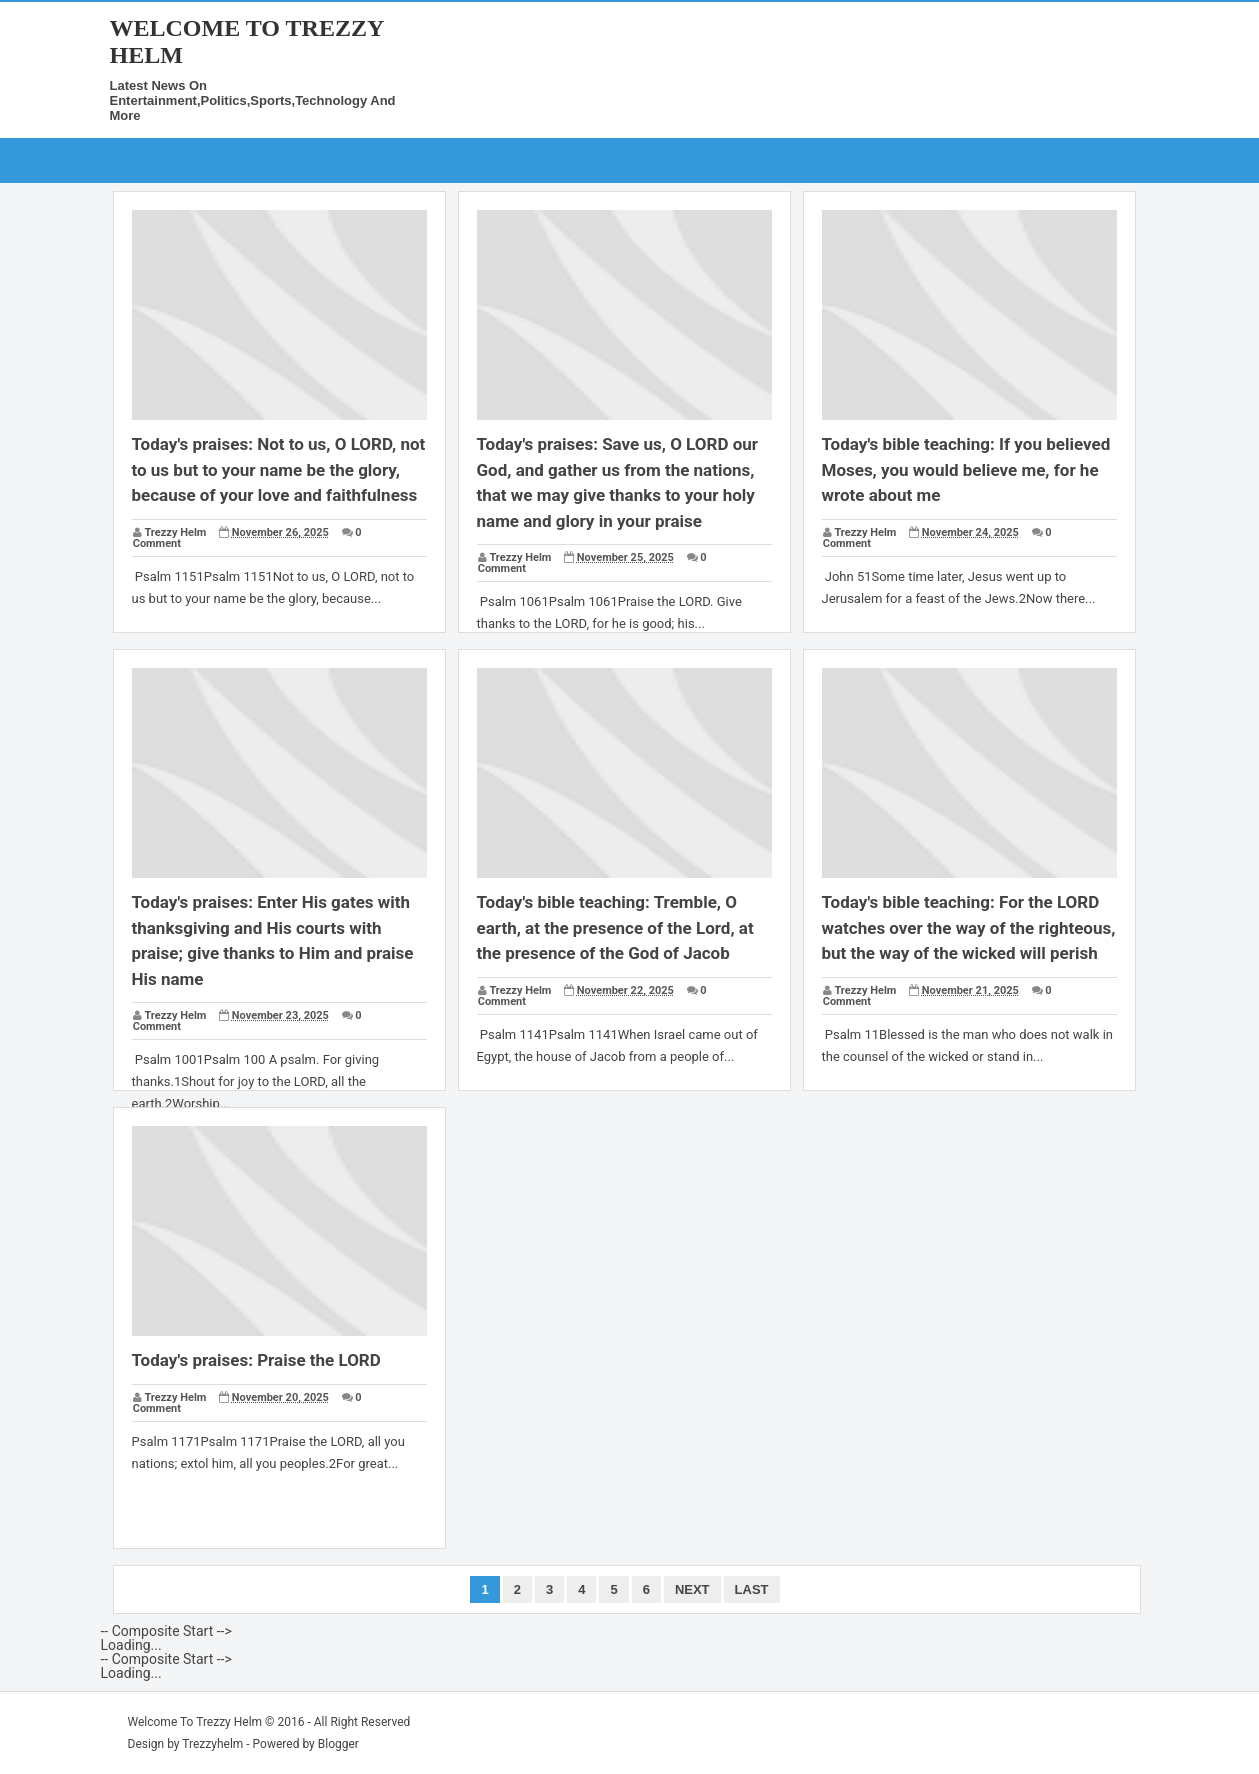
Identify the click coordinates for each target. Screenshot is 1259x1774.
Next (692, 1589)
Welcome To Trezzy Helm (195, 1722)
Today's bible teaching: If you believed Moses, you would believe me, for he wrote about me (966, 469)
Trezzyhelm (212, 1744)
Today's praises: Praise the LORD (256, 1360)
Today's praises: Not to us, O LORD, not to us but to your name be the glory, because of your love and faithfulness (279, 469)
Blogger (338, 1744)
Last (752, 1589)
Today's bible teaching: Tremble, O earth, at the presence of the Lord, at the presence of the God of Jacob (615, 927)
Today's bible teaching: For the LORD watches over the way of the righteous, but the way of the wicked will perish (969, 927)
